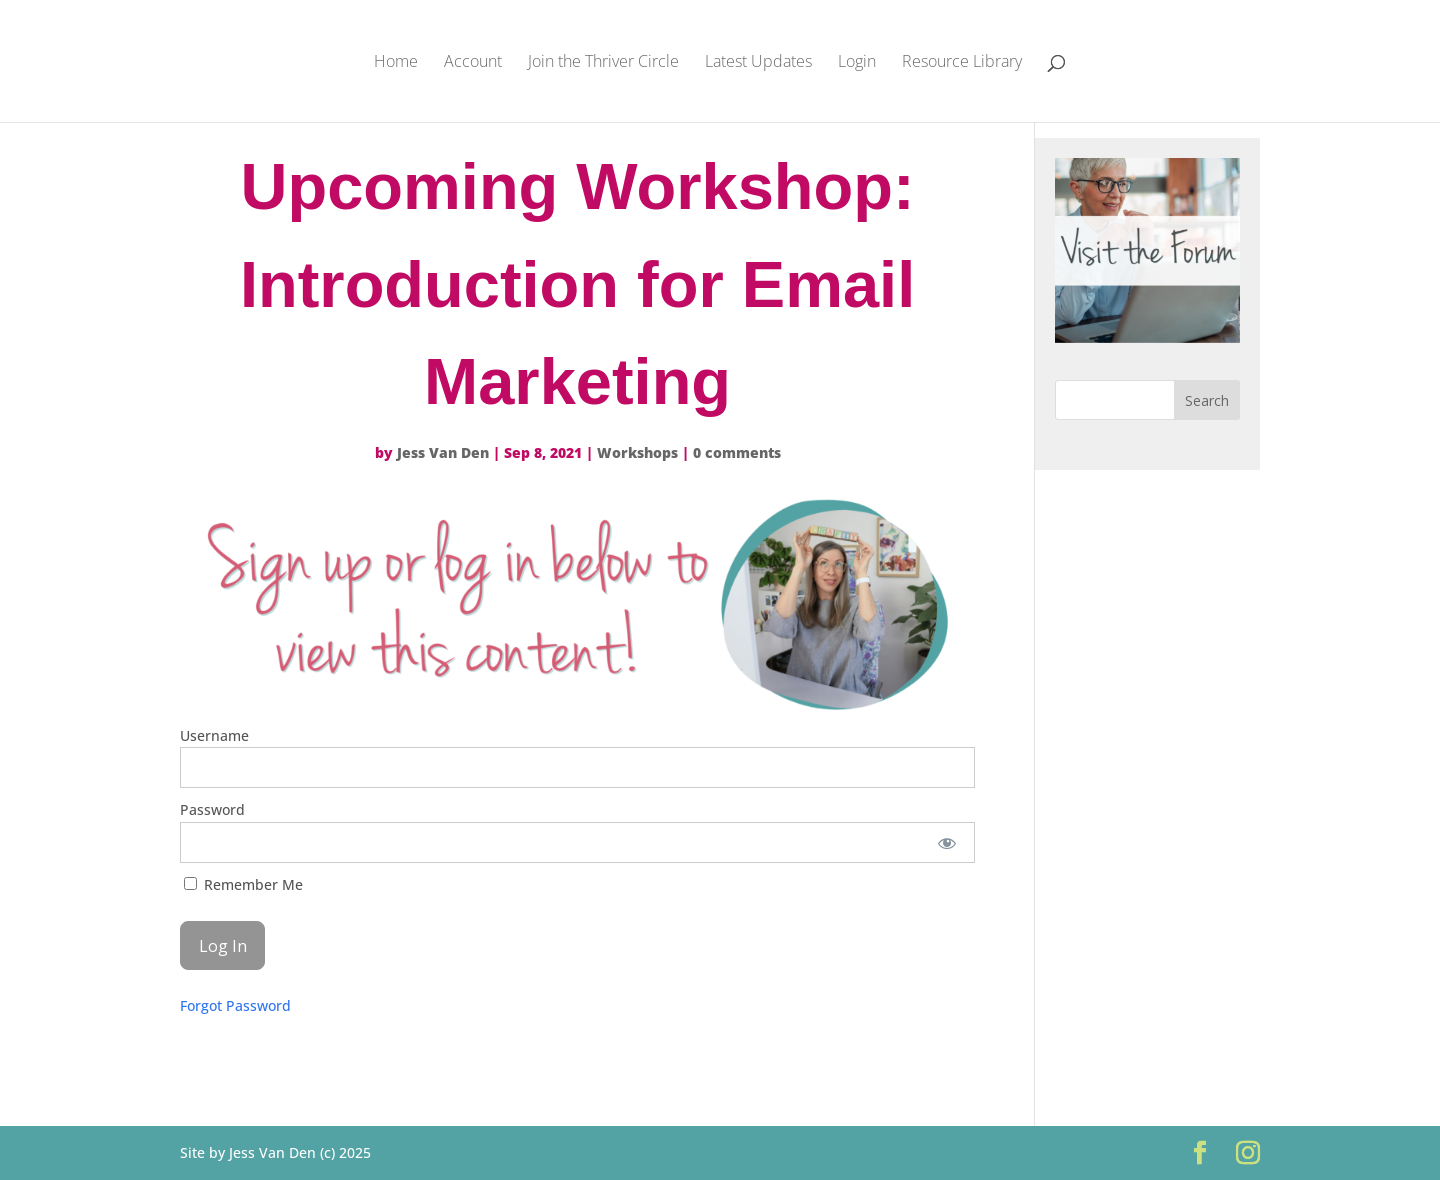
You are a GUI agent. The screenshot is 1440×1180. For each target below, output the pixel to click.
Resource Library (962, 63)
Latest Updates (758, 63)
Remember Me (243, 884)
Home (396, 63)
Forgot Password (235, 1005)
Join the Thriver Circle (603, 63)
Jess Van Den (443, 452)
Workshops (637, 452)
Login (857, 63)
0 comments (737, 452)
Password (212, 809)
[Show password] (946, 842)
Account (473, 63)
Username (214, 735)
